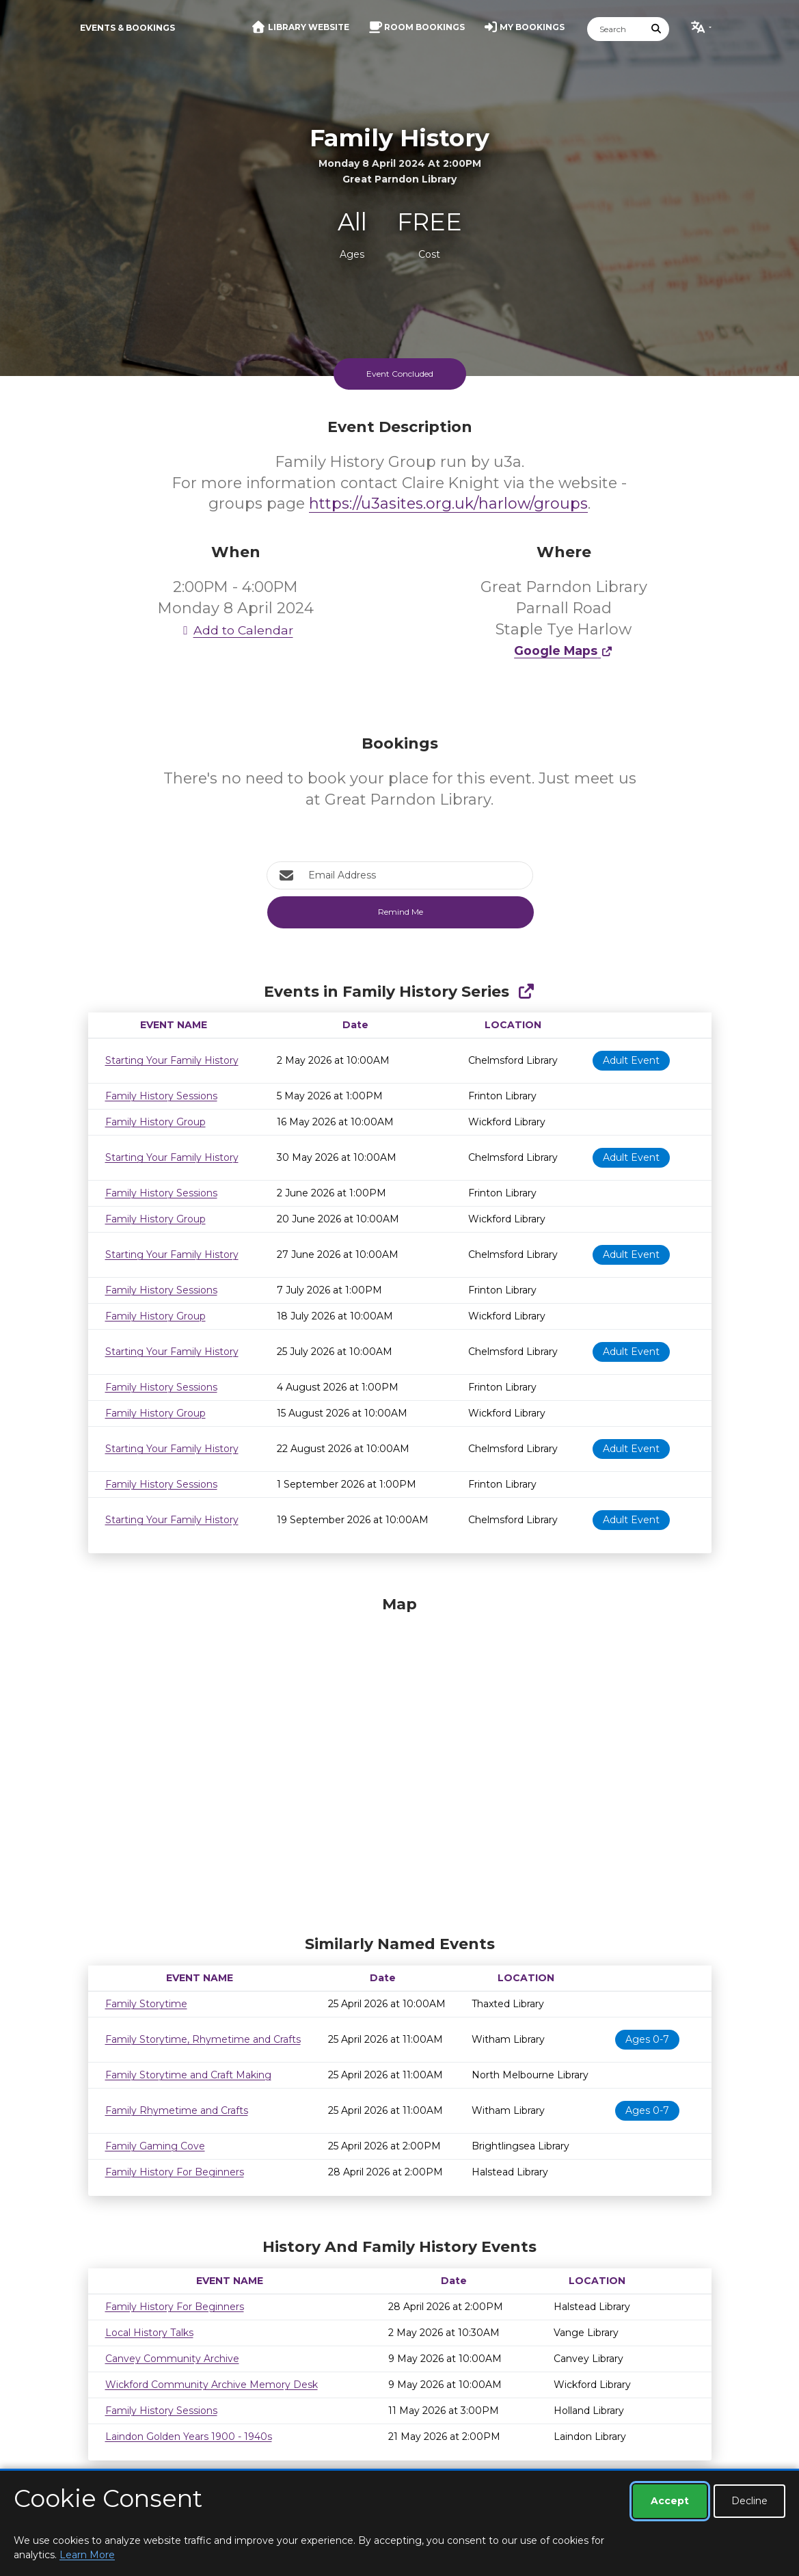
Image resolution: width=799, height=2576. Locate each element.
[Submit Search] (656, 29)
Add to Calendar (235, 630)
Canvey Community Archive (172, 2358)
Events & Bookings (127, 28)
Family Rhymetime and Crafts (176, 2110)
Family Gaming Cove (155, 2146)
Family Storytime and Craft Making (188, 2075)
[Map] (400, 1762)
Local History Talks (149, 2332)
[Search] (616, 29)
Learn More (87, 2555)
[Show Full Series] (526, 991)
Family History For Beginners (174, 2172)
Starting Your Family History (172, 1060)
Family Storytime (146, 2004)
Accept (670, 2501)
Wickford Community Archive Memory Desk (211, 2384)
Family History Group (155, 1122)
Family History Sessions (161, 1096)
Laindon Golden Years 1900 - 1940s (188, 2436)
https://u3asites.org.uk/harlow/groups (448, 503)
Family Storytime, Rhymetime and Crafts (203, 2039)
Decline (749, 2501)
